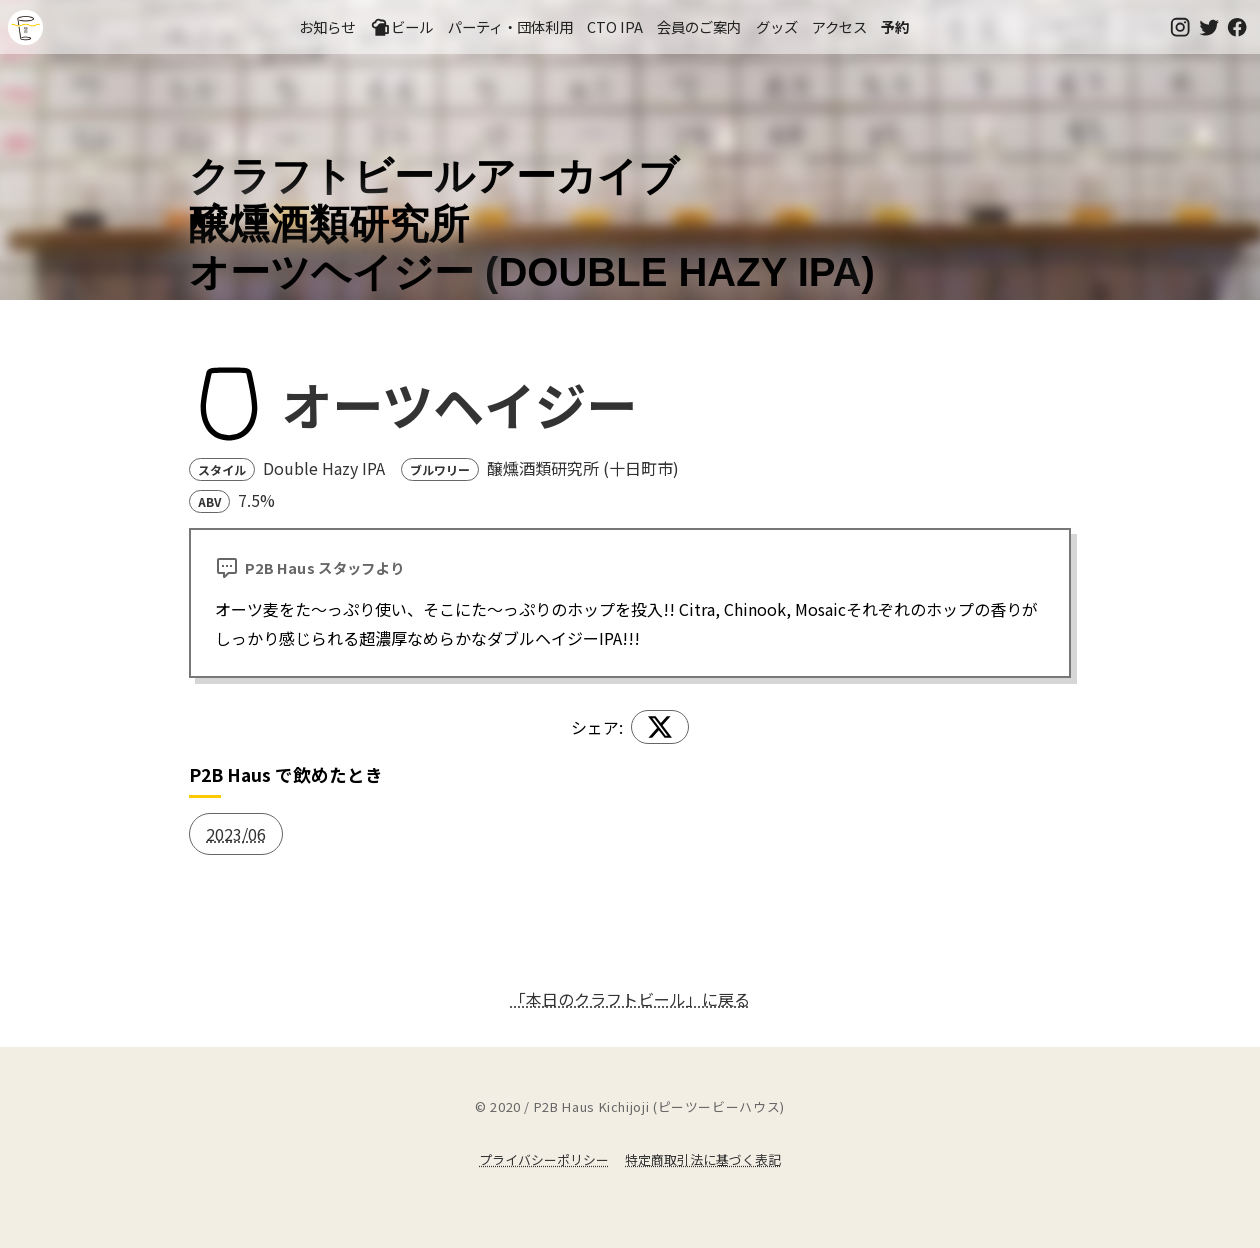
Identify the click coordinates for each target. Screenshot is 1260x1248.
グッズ (777, 26)
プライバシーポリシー (544, 1159)
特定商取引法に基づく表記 (703, 1159)
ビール (402, 27)
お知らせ (327, 26)
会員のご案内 (699, 26)
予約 (895, 26)
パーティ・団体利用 (510, 26)
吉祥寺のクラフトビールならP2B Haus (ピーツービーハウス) (25, 27)
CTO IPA (615, 26)
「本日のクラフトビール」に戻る (630, 999)
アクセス (839, 26)
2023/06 (236, 834)
